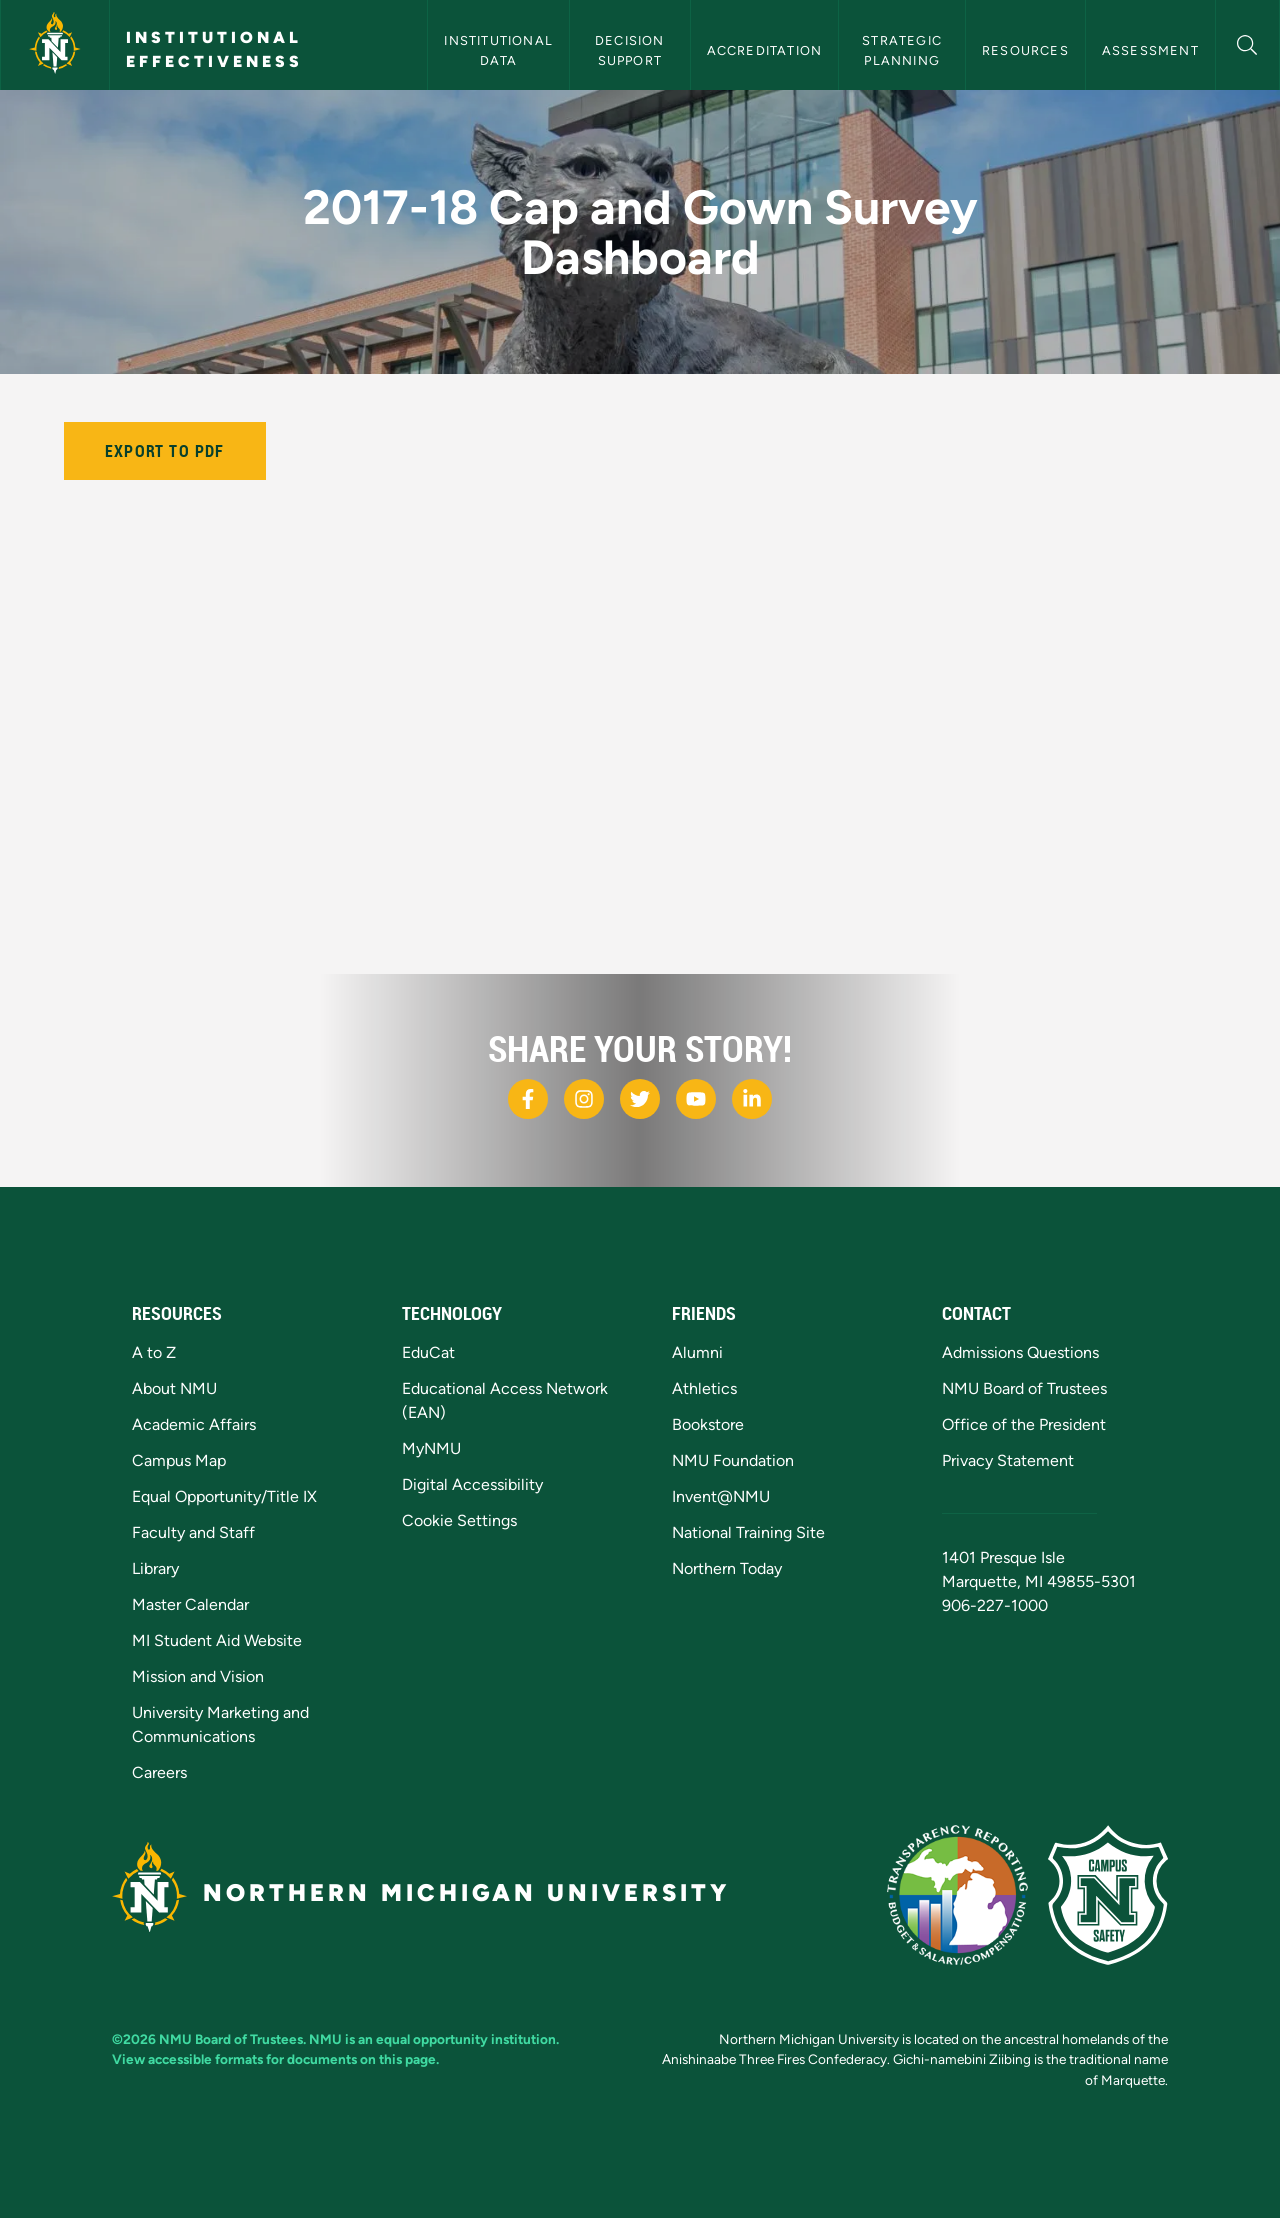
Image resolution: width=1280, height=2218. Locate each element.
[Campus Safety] (1108, 1895)
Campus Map (179, 1460)
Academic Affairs (194, 1424)
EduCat (428, 1352)
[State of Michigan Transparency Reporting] (957, 1895)
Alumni (697, 1352)
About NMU (174, 1388)
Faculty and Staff (193, 1532)
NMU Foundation (733, 1460)
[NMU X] (640, 1099)
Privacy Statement (1008, 1460)
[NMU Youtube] (696, 1099)
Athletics (704, 1388)
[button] (1247, 42)
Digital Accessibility (472, 1484)
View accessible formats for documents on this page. (275, 2059)
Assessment (1150, 50)
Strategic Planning (904, 50)
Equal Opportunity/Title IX (224, 1496)
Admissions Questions (1020, 1352)
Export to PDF (165, 451)
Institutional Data (500, 50)
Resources (1025, 50)
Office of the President (1024, 1424)
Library (155, 1568)
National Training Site (748, 1532)
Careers (159, 1772)
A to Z (154, 1352)
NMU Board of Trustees (1024, 1388)
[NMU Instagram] (584, 1099)
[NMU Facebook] (528, 1099)
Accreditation (765, 50)
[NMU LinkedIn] (752, 1099)
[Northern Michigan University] (55, 45)
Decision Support (632, 50)
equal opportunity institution (466, 2039)
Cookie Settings (459, 1520)
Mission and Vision (198, 1676)
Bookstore (708, 1424)
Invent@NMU (721, 1496)
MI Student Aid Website (217, 1640)
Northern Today (727, 1568)
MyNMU (431, 1448)
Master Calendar (190, 1604)
